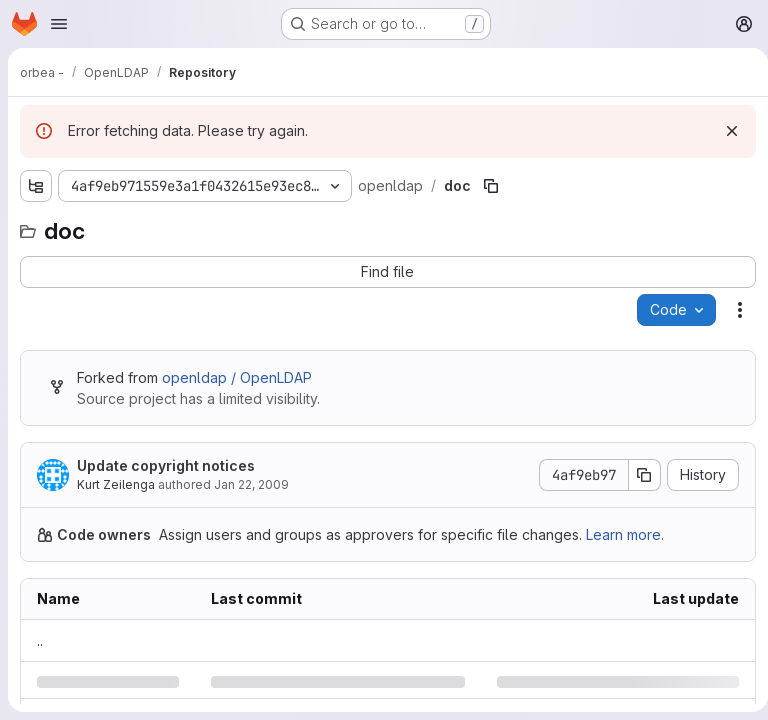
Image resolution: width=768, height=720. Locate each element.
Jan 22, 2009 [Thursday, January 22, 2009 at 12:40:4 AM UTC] (251, 484)
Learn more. (625, 534)
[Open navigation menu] (59, 24)
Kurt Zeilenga (116, 484)
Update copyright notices (166, 465)
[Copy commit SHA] (637, 475)
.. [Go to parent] (40, 640)
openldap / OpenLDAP (237, 377)
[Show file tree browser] (36, 186)
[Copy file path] (488, 186)
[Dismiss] (724, 131)
